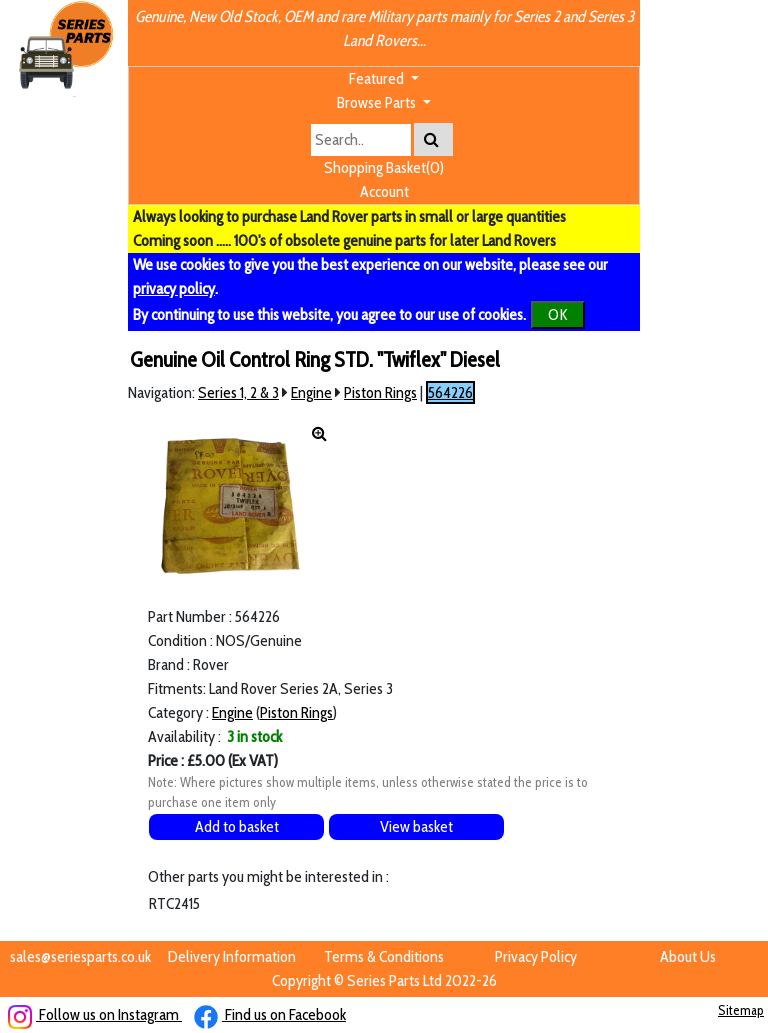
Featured (378, 78)
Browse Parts (378, 102)
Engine (311, 392)
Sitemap (741, 1010)
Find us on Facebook (270, 1014)
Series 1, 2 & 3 (238, 392)
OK (558, 314)
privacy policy (174, 288)
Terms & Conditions (384, 956)
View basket (416, 826)
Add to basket (237, 826)
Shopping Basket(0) (384, 167)
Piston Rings (380, 392)
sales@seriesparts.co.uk (80, 956)
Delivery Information (232, 956)
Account (384, 191)
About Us (688, 956)
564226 (450, 392)
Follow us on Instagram (95, 1014)
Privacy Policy (536, 956)
